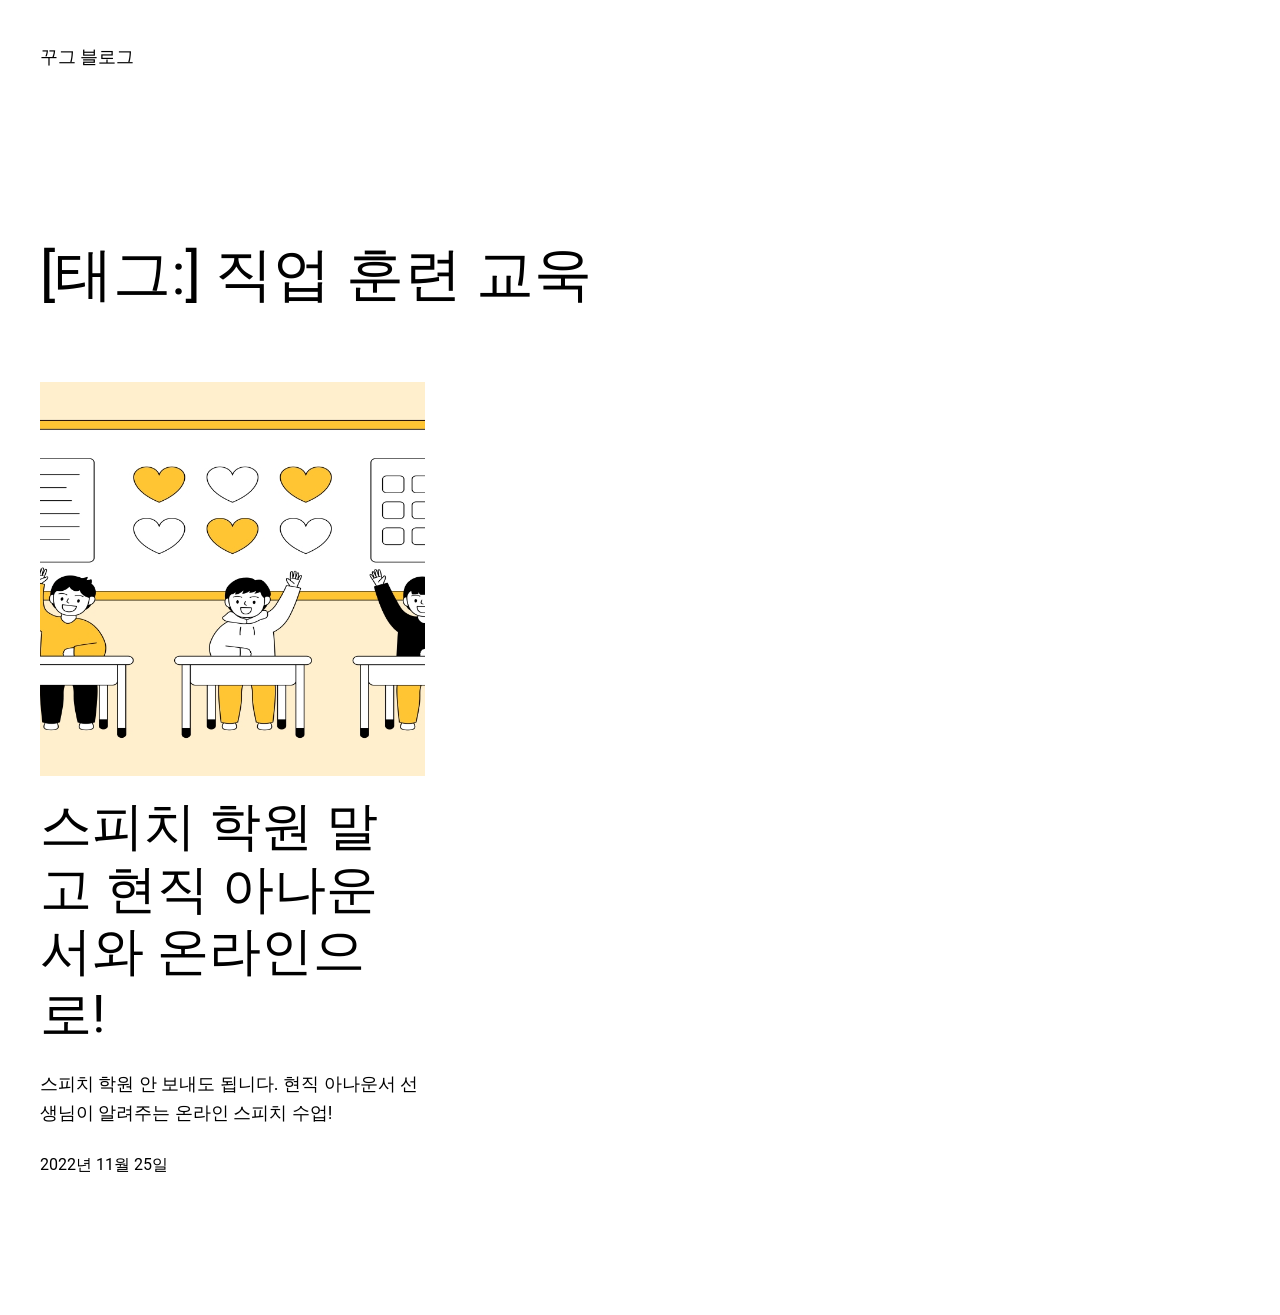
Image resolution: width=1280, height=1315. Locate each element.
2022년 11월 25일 (104, 1164)
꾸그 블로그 (87, 56)
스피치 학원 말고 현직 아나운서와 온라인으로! (209, 920)
